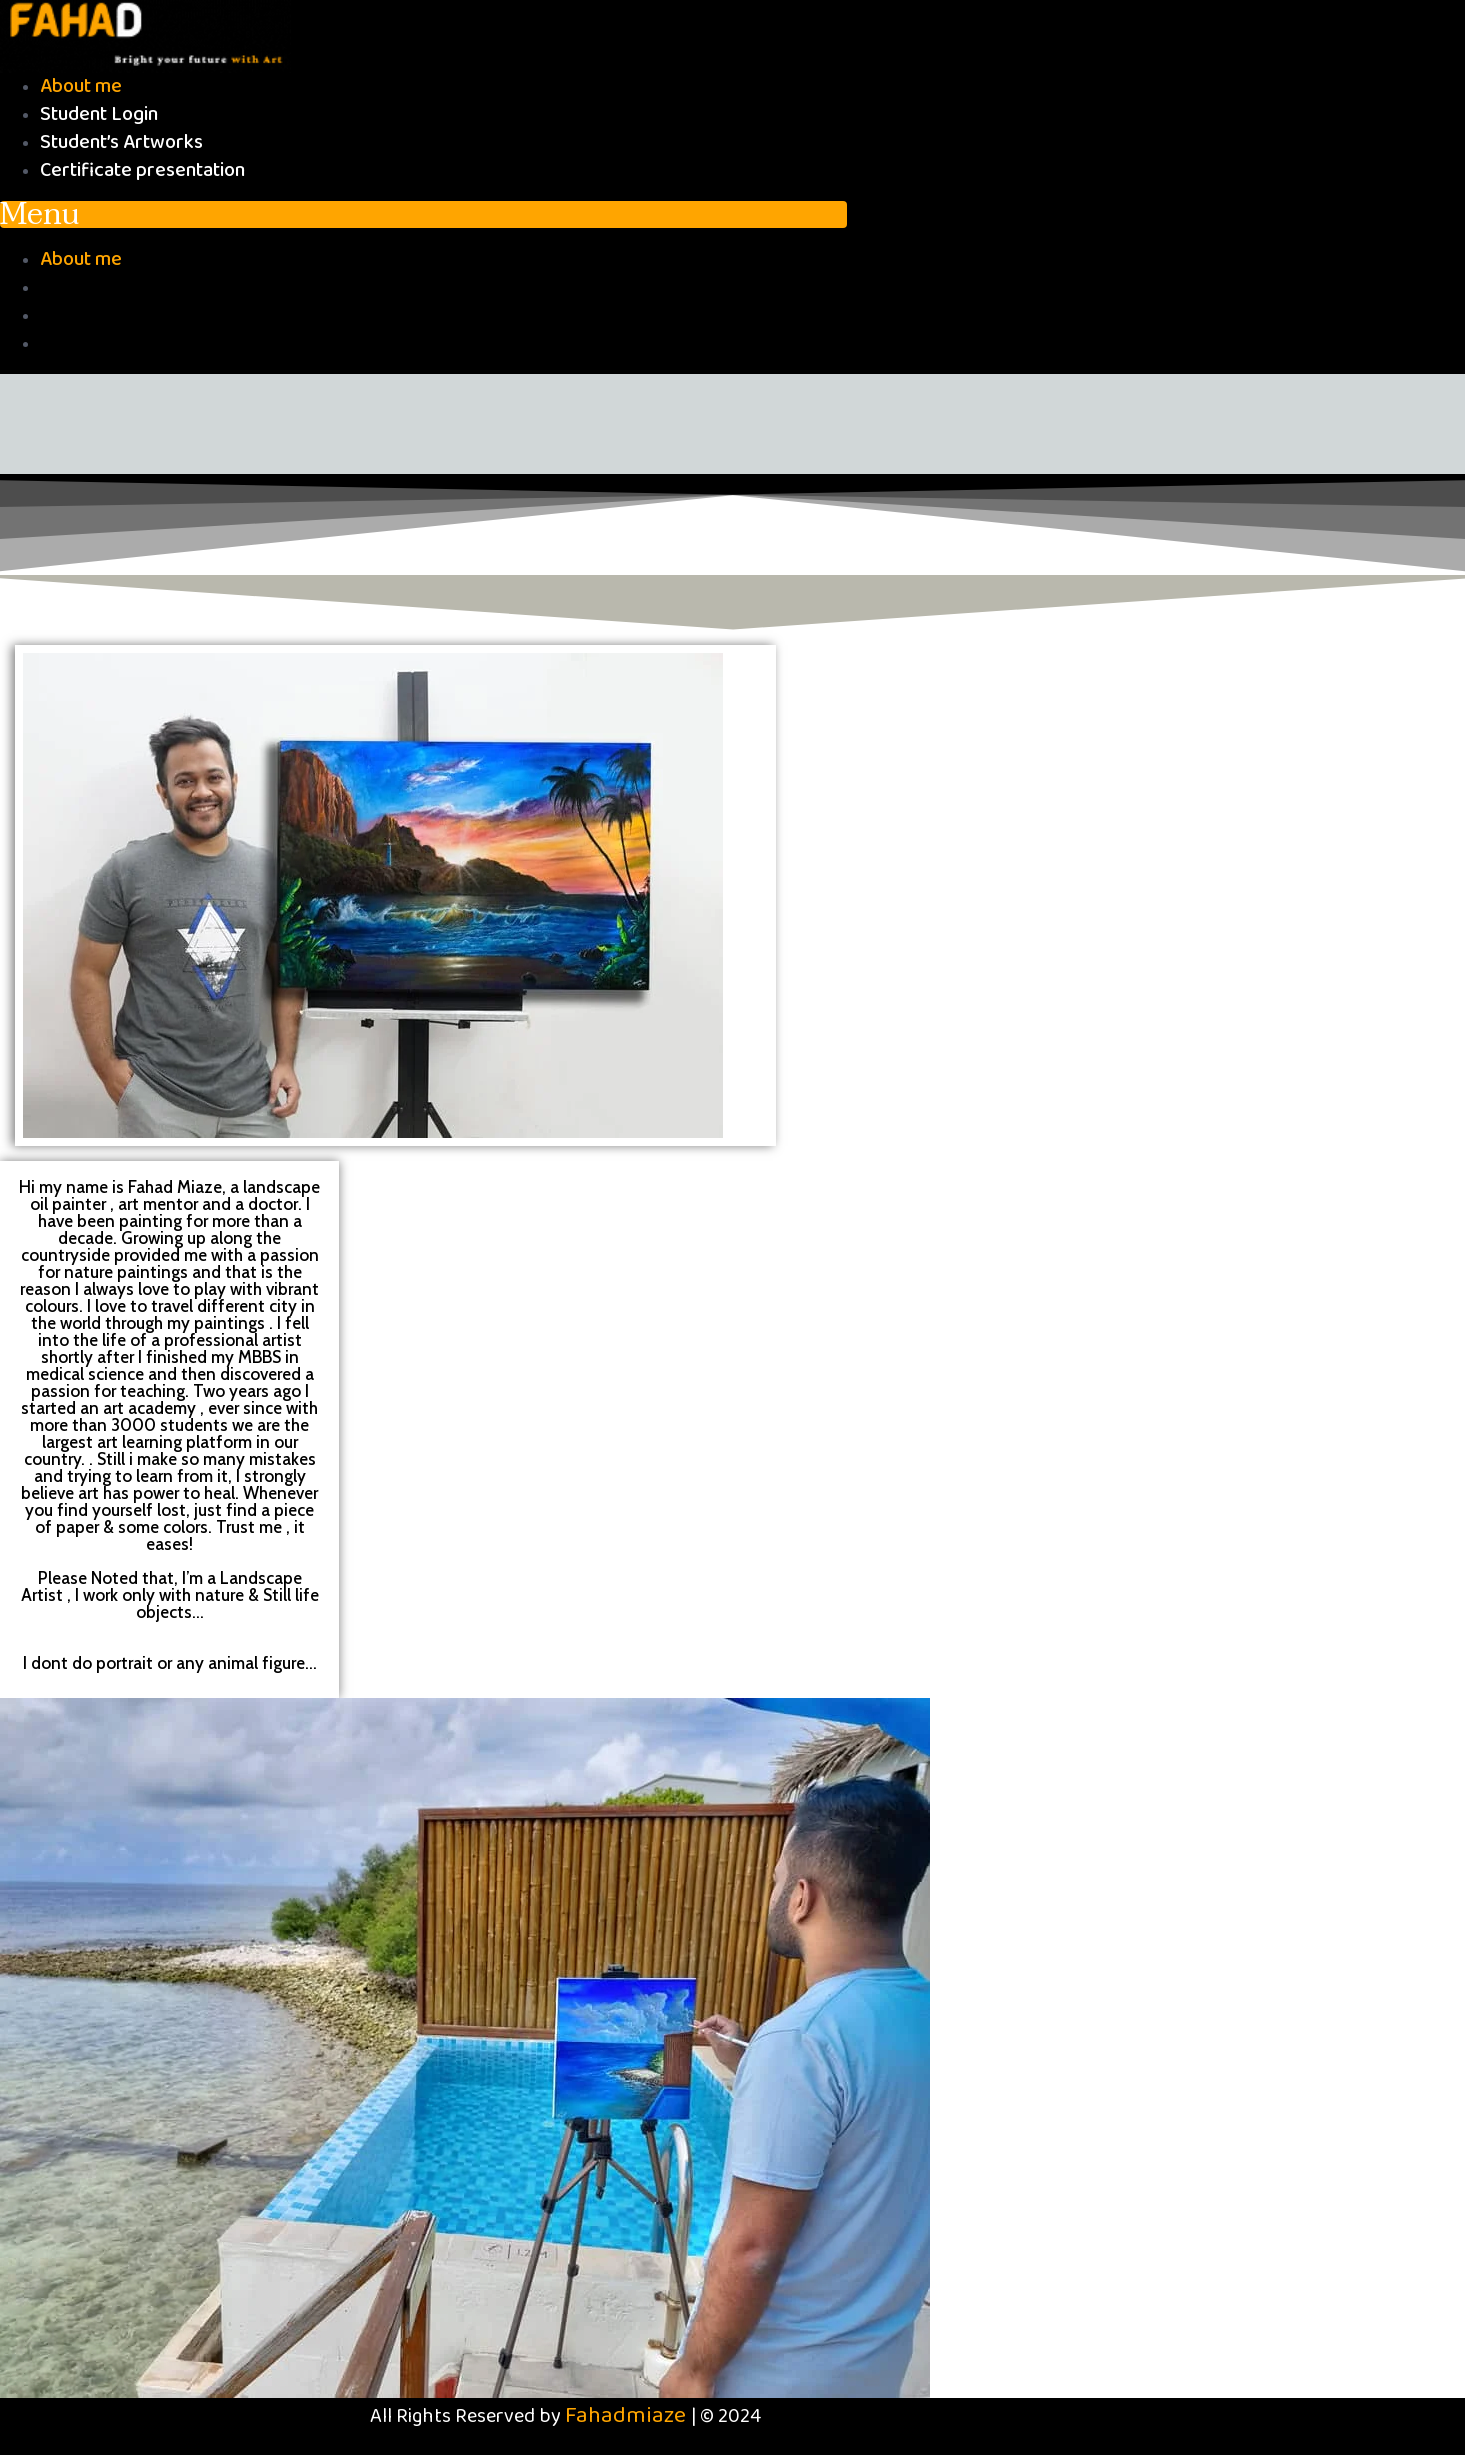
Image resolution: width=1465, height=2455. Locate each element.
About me (81, 86)
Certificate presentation (142, 170)
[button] (423, 214)
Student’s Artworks (121, 142)
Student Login (99, 114)
